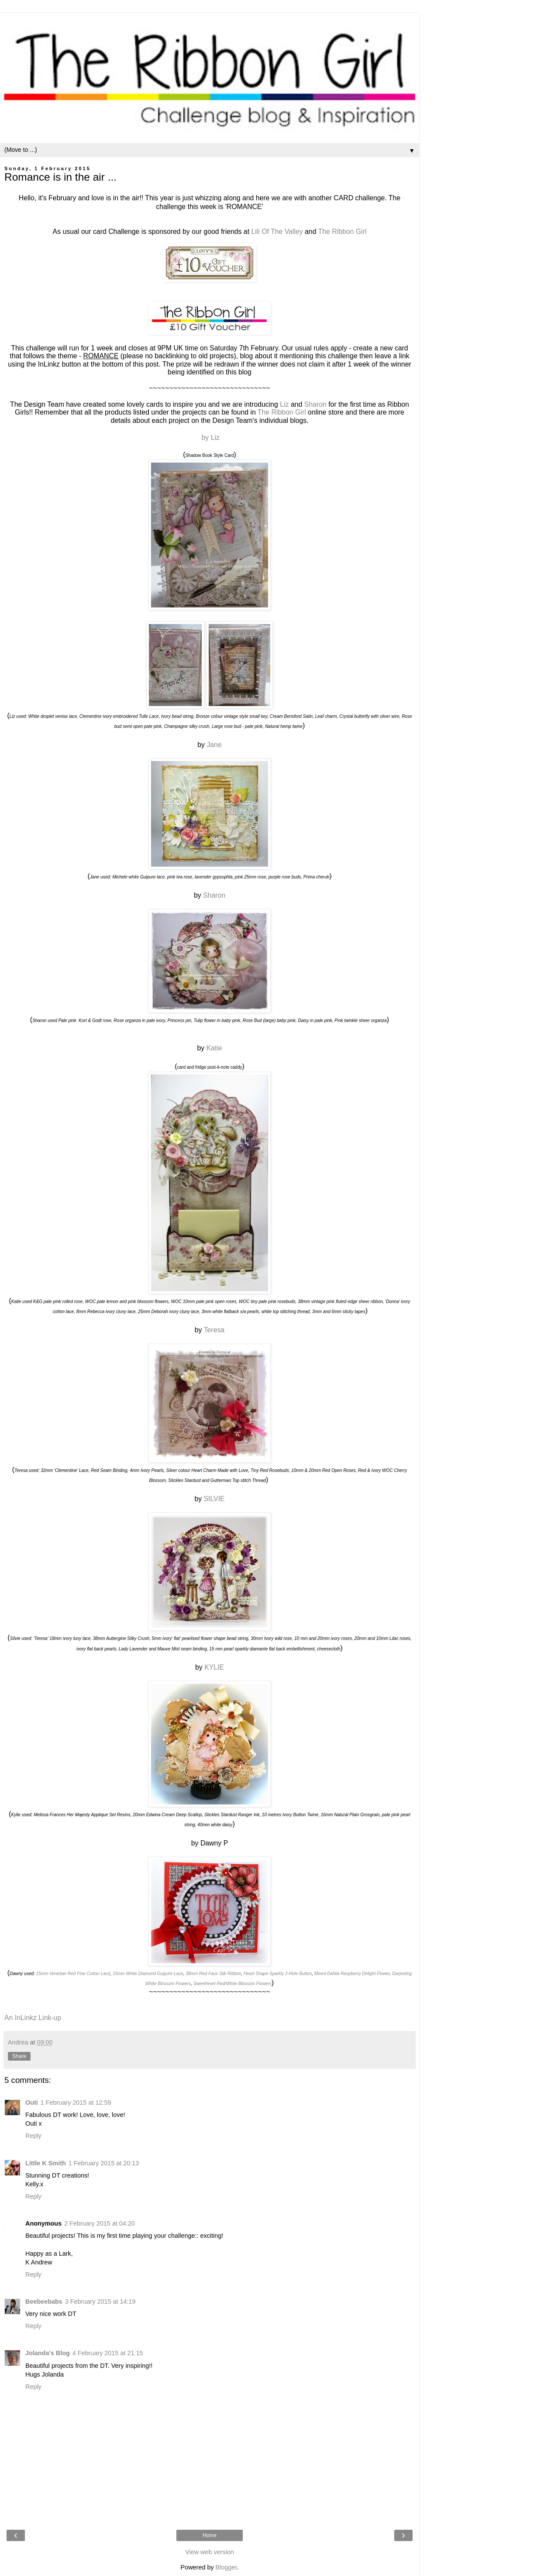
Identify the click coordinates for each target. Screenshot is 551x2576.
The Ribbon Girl (342, 231)
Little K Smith (45, 2163)
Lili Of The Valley (277, 231)
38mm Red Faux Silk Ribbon (213, 1973)
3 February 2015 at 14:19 (100, 2301)
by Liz (210, 437)
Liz (285, 404)
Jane (214, 744)
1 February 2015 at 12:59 (76, 2102)
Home (210, 2535)
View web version (209, 2552)
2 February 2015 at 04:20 (99, 2223)
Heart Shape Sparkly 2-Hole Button (278, 1973)
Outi (31, 2102)
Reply (33, 2135)
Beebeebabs (43, 2301)
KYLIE (214, 1667)
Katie (214, 1048)
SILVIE (214, 1498)
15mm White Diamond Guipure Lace (148, 1973)
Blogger (226, 2567)
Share (19, 2056)
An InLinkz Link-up (32, 2017)
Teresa (214, 1330)
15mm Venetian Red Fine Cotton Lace (73, 1973)
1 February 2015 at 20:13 (104, 2163)
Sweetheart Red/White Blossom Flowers (232, 1983)
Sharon (315, 404)
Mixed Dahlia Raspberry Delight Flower (352, 1973)
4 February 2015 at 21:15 (107, 2353)
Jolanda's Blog (47, 2353)
